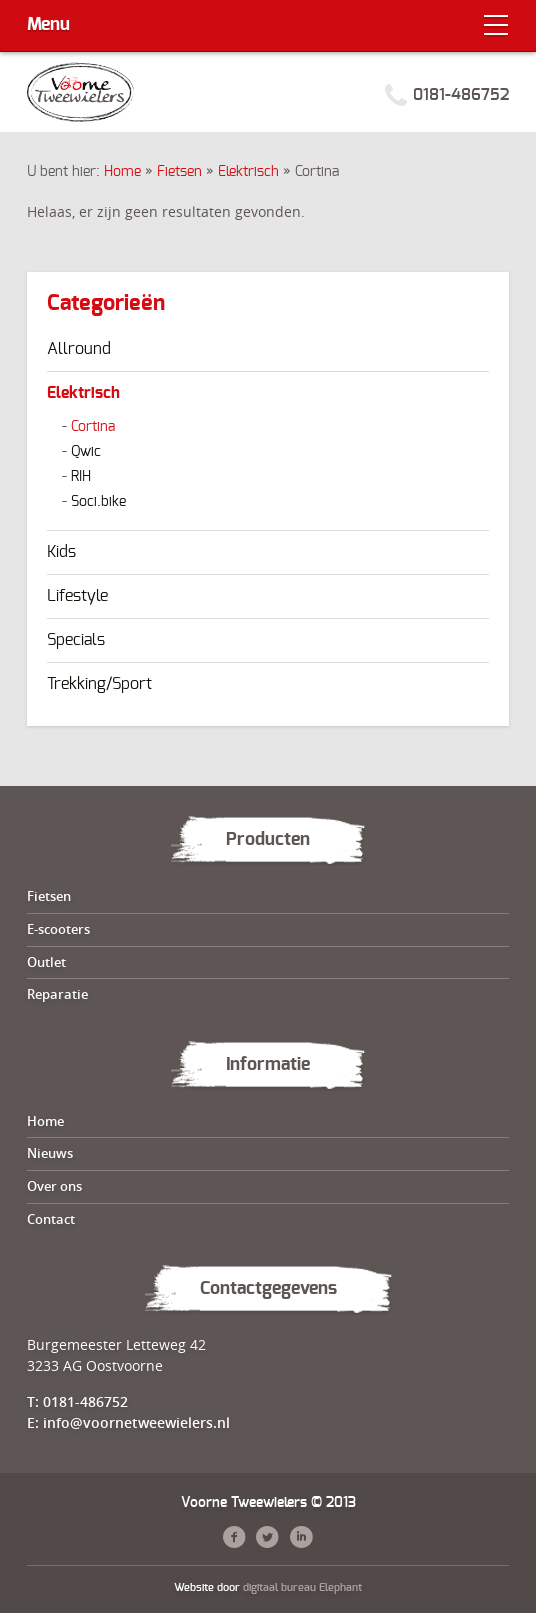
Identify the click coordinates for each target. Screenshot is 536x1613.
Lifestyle (77, 596)
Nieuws (50, 1153)
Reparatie (57, 994)
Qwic (86, 452)
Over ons (54, 1186)
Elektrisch (248, 172)
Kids (61, 552)
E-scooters (58, 929)
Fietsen (179, 172)
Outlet (46, 962)
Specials (76, 640)
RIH (81, 477)
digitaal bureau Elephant (302, 1587)
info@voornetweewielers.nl (136, 1422)
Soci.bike (98, 502)
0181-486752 (461, 95)
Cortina (93, 427)
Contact (51, 1219)
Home (122, 172)
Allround (79, 349)
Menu (48, 25)
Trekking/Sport (99, 684)
